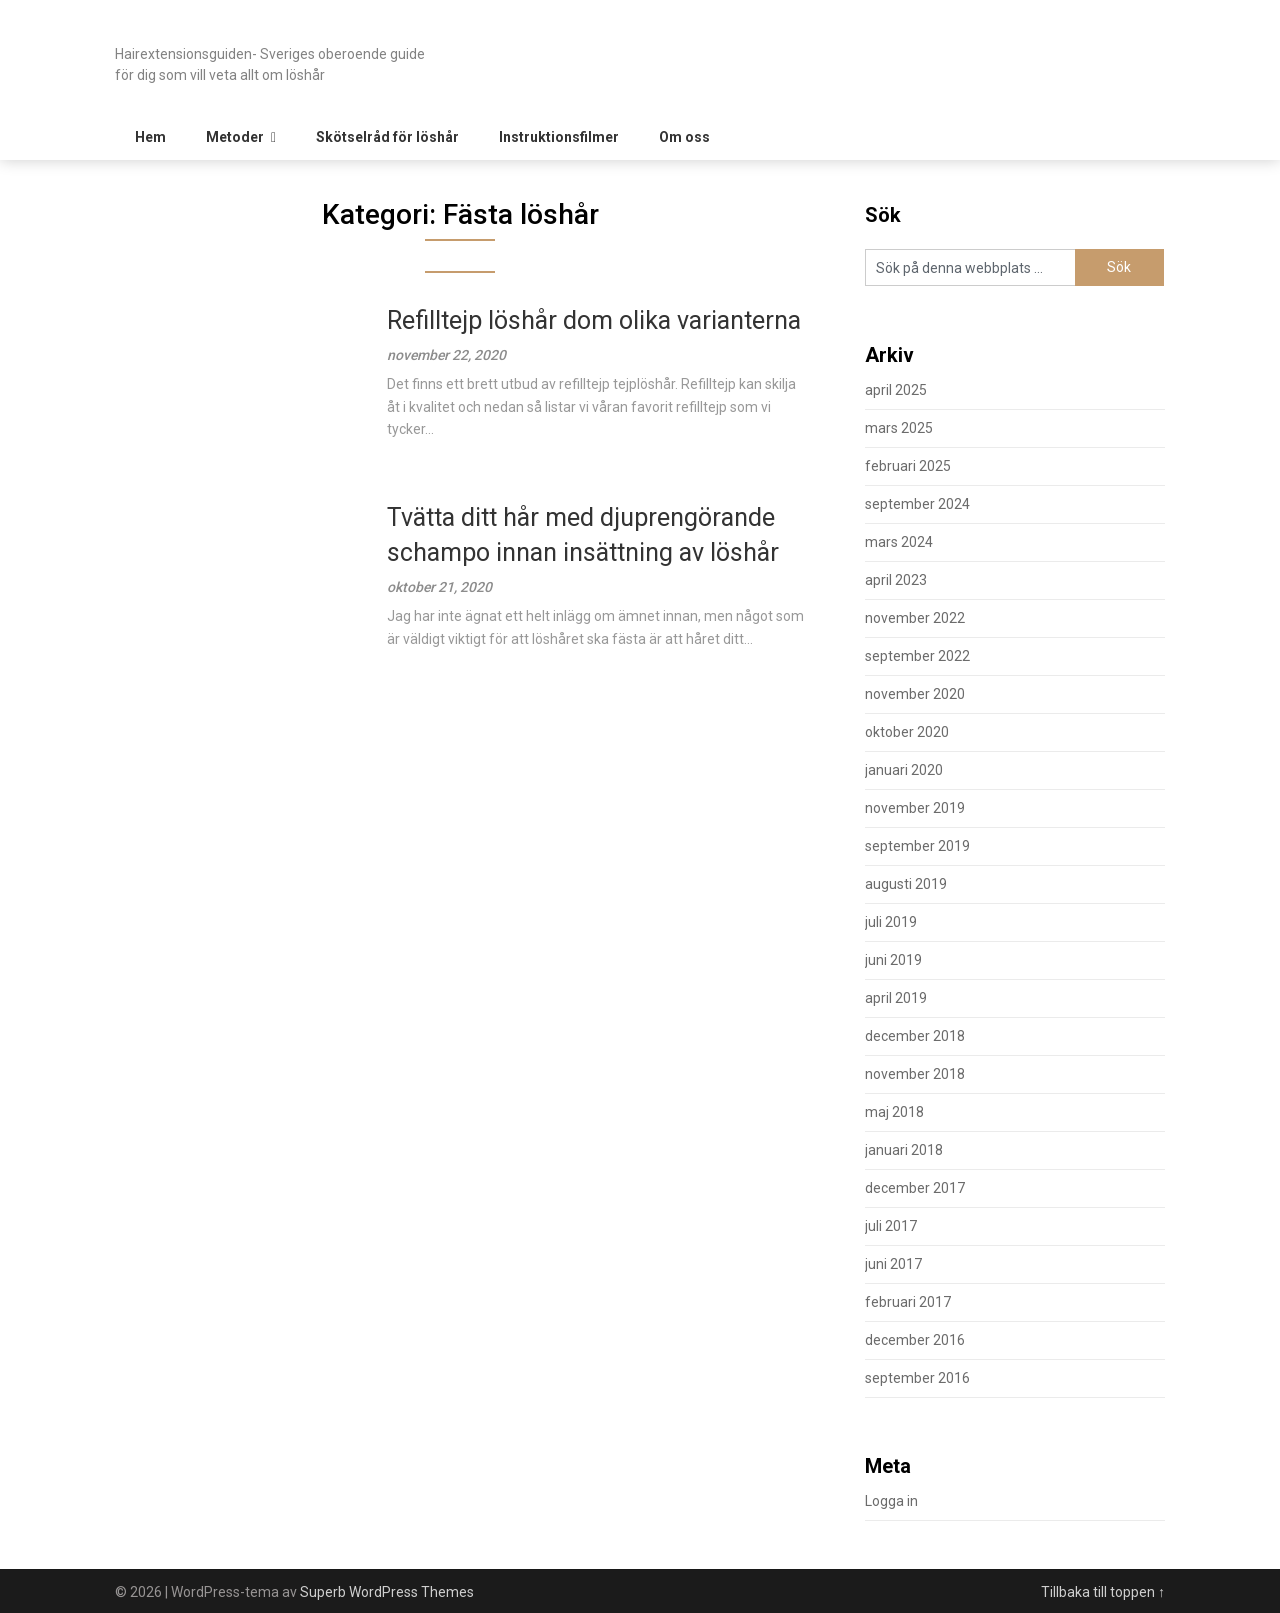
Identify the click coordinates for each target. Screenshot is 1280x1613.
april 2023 (896, 580)
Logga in (891, 1501)
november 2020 (915, 694)
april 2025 (896, 390)
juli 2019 (891, 922)
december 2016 (915, 1340)
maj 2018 (894, 1112)
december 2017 (915, 1188)
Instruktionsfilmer (559, 137)
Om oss (684, 137)
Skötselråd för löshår (387, 137)
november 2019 (915, 808)
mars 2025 (899, 428)
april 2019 (896, 998)
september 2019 (917, 846)
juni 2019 (893, 960)
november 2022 (915, 618)
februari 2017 (908, 1302)
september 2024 (917, 504)
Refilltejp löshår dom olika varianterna (594, 320)
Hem (150, 137)
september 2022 (917, 656)
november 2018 (915, 1074)
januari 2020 (904, 770)
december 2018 (915, 1036)
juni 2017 (893, 1264)
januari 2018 (904, 1150)
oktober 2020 (907, 732)
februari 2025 (908, 466)
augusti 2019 (906, 884)
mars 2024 (899, 542)
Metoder (235, 137)
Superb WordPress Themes (387, 1592)
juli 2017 (891, 1226)
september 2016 (917, 1378)
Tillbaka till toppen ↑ (1103, 1592)
